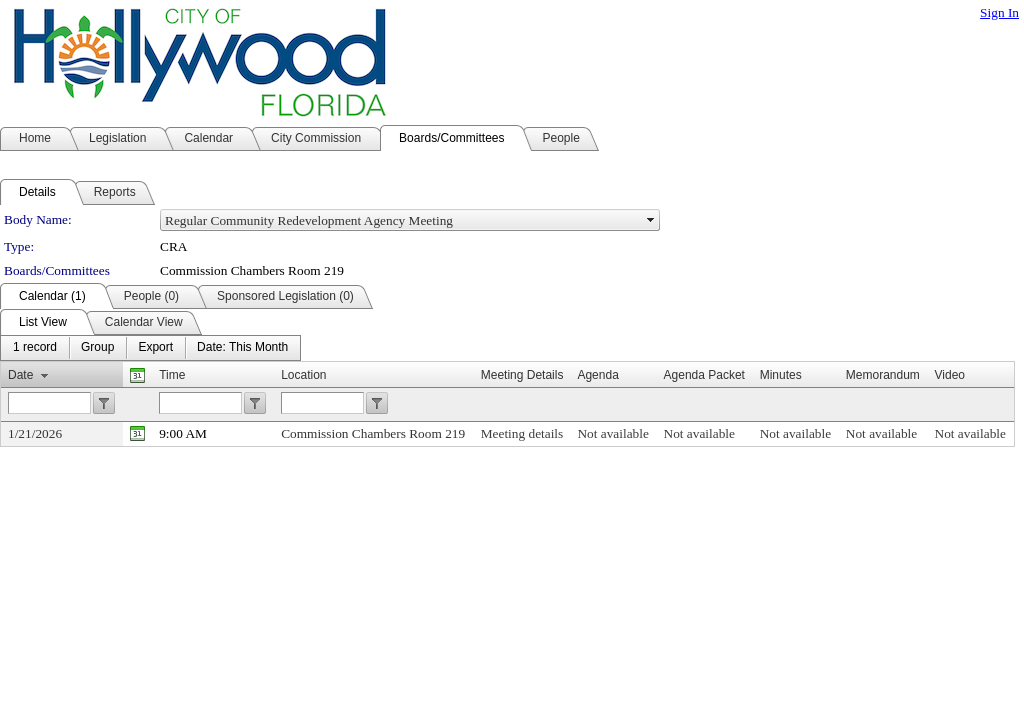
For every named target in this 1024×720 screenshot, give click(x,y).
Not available (612, 433)
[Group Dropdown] (97, 348)
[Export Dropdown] (155, 348)
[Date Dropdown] (242, 348)
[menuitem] (35, 348)
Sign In (999, 12)
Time (172, 375)
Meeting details (522, 433)
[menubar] (150, 348)
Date (20, 375)
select (651, 220)
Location (303, 375)
